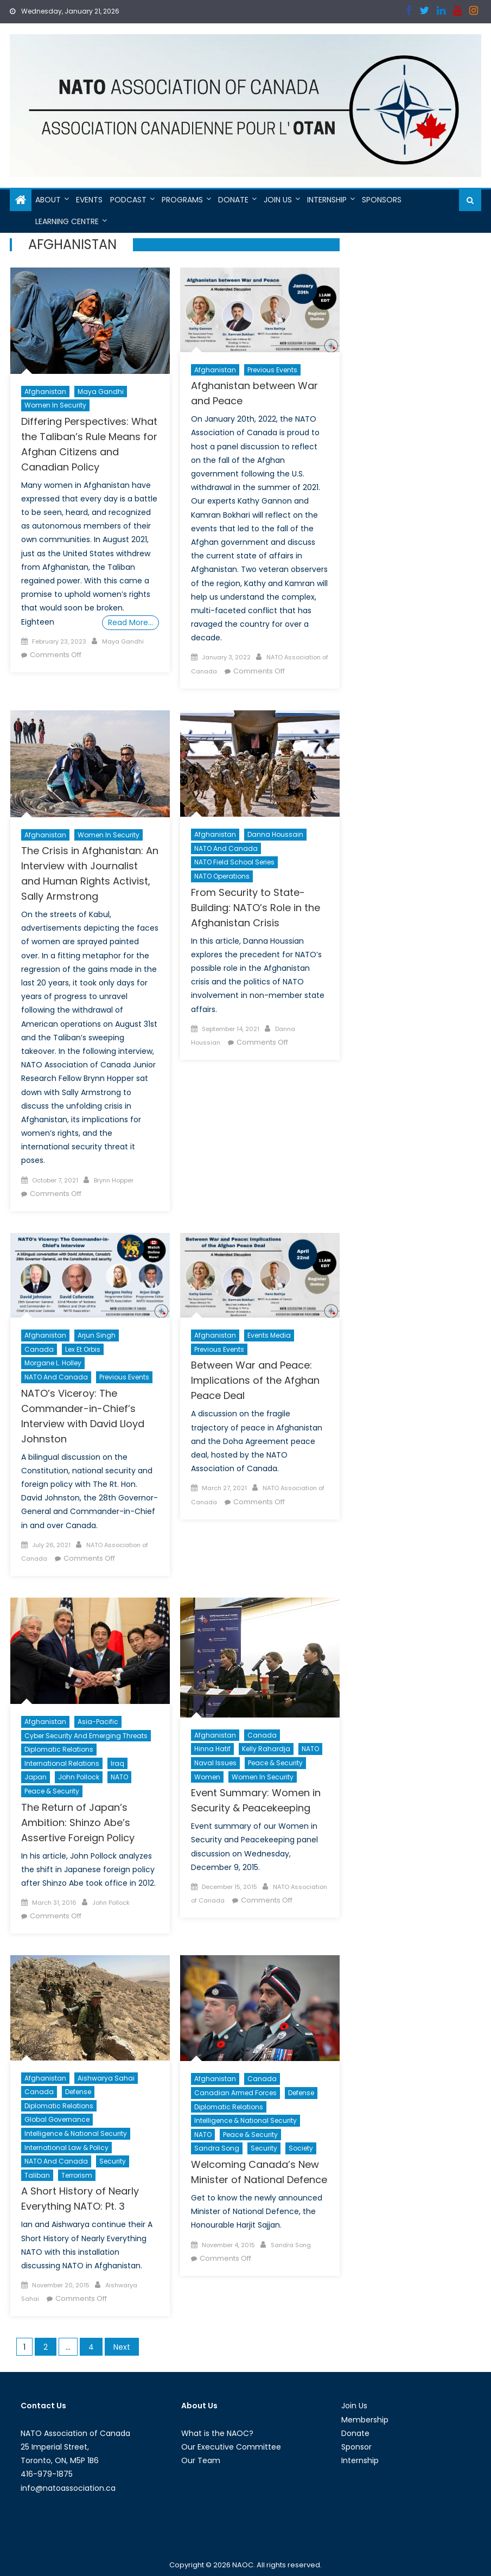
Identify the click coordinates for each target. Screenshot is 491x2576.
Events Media (269, 1335)
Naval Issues (215, 1762)
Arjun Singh (97, 1335)
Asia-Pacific (98, 1721)
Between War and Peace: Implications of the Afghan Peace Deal (255, 1380)
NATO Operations (222, 876)
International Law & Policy (66, 2147)
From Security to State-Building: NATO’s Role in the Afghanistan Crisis (255, 908)
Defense (78, 2091)
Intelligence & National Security (75, 2133)
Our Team (200, 2460)
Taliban (37, 2175)
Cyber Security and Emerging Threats (86, 1735)
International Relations (61, 1763)
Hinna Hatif (212, 1748)
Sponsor (356, 2446)
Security (112, 2161)
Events (89, 199)
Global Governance (57, 2119)
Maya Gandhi (101, 391)
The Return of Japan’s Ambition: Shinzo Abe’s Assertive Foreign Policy (78, 1822)
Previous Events (272, 369)
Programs (182, 199)
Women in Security (55, 405)
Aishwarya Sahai (106, 2078)
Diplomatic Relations (58, 1749)
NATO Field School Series (234, 862)
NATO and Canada (226, 848)
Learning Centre (67, 221)
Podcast (128, 199)
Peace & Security (51, 1791)
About (48, 199)
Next (121, 2347)
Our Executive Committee (231, 2446)
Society (301, 2148)
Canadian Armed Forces (235, 2092)
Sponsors (381, 199)
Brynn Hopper (113, 1180)
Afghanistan (45, 391)
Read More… (130, 622)
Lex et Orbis (82, 1349)
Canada (39, 1349)
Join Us (278, 199)
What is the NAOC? (217, 2433)
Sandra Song (216, 2148)
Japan (35, 1777)
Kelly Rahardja (266, 1748)
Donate (233, 199)
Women (207, 1777)
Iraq (117, 1763)
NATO (119, 1777)
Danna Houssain (275, 834)
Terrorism (76, 2175)
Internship (327, 199)
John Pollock (78, 1777)
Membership (364, 2419)
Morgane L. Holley (52, 1362)
